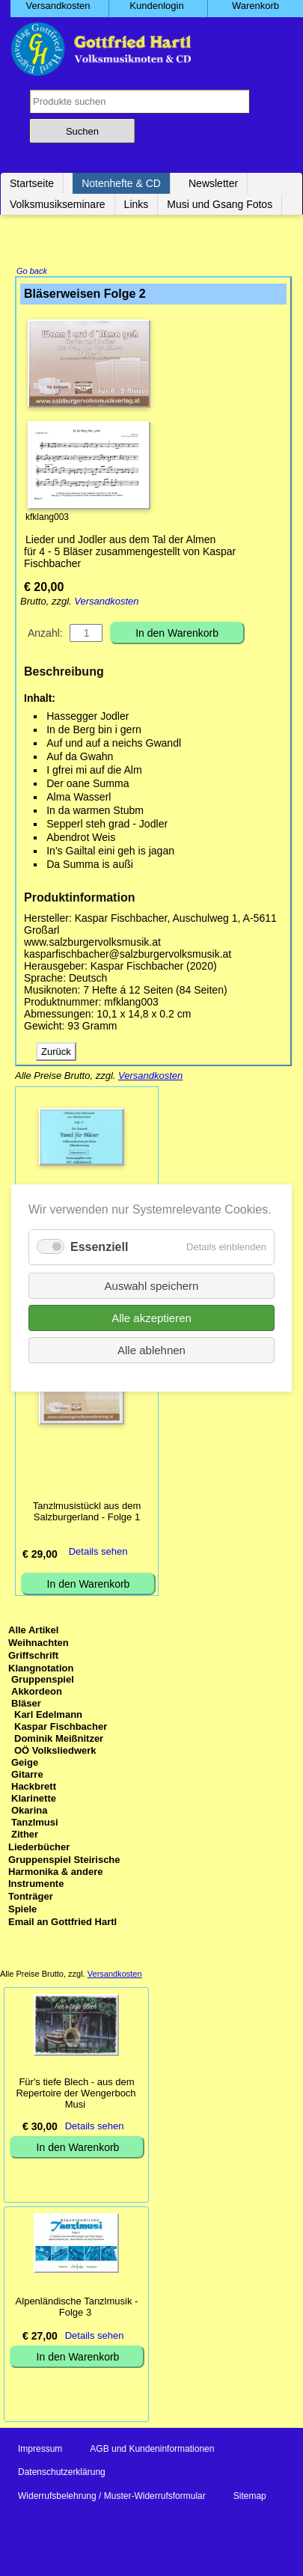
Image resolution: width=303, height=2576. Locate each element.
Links (136, 204)
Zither (24, 1835)
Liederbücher (39, 1848)
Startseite (32, 183)
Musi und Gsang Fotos (219, 204)
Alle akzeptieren (151, 1318)
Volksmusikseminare (57, 204)
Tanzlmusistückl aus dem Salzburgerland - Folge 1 (87, 1513)
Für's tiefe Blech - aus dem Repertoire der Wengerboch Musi (75, 2094)
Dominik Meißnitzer (58, 1740)
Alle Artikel (33, 1631)
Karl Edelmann (48, 1716)
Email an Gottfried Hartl (62, 1923)
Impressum (40, 2450)
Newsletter (213, 183)
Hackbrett (33, 1787)
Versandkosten (106, 602)
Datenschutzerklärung (61, 2473)
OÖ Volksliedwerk (55, 1751)
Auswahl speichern (152, 1285)
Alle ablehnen (151, 1350)
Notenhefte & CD (121, 183)
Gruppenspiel (42, 1680)
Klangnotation (40, 1669)
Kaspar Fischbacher (60, 1728)
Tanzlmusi (34, 1823)
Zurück (56, 1053)
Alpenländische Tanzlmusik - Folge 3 (77, 2308)
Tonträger (30, 1897)
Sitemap (249, 2497)
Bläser (26, 1704)
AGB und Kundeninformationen (152, 2450)
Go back (31, 272)
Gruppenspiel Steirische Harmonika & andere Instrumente (64, 1873)
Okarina (29, 1811)
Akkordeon (36, 1692)
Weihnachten (38, 1644)
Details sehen (98, 1552)
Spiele (22, 1910)
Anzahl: (45, 634)
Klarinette (33, 1799)
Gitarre (27, 1775)
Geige (24, 1763)
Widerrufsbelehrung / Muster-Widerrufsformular (112, 2497)
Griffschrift (33, 1656)
